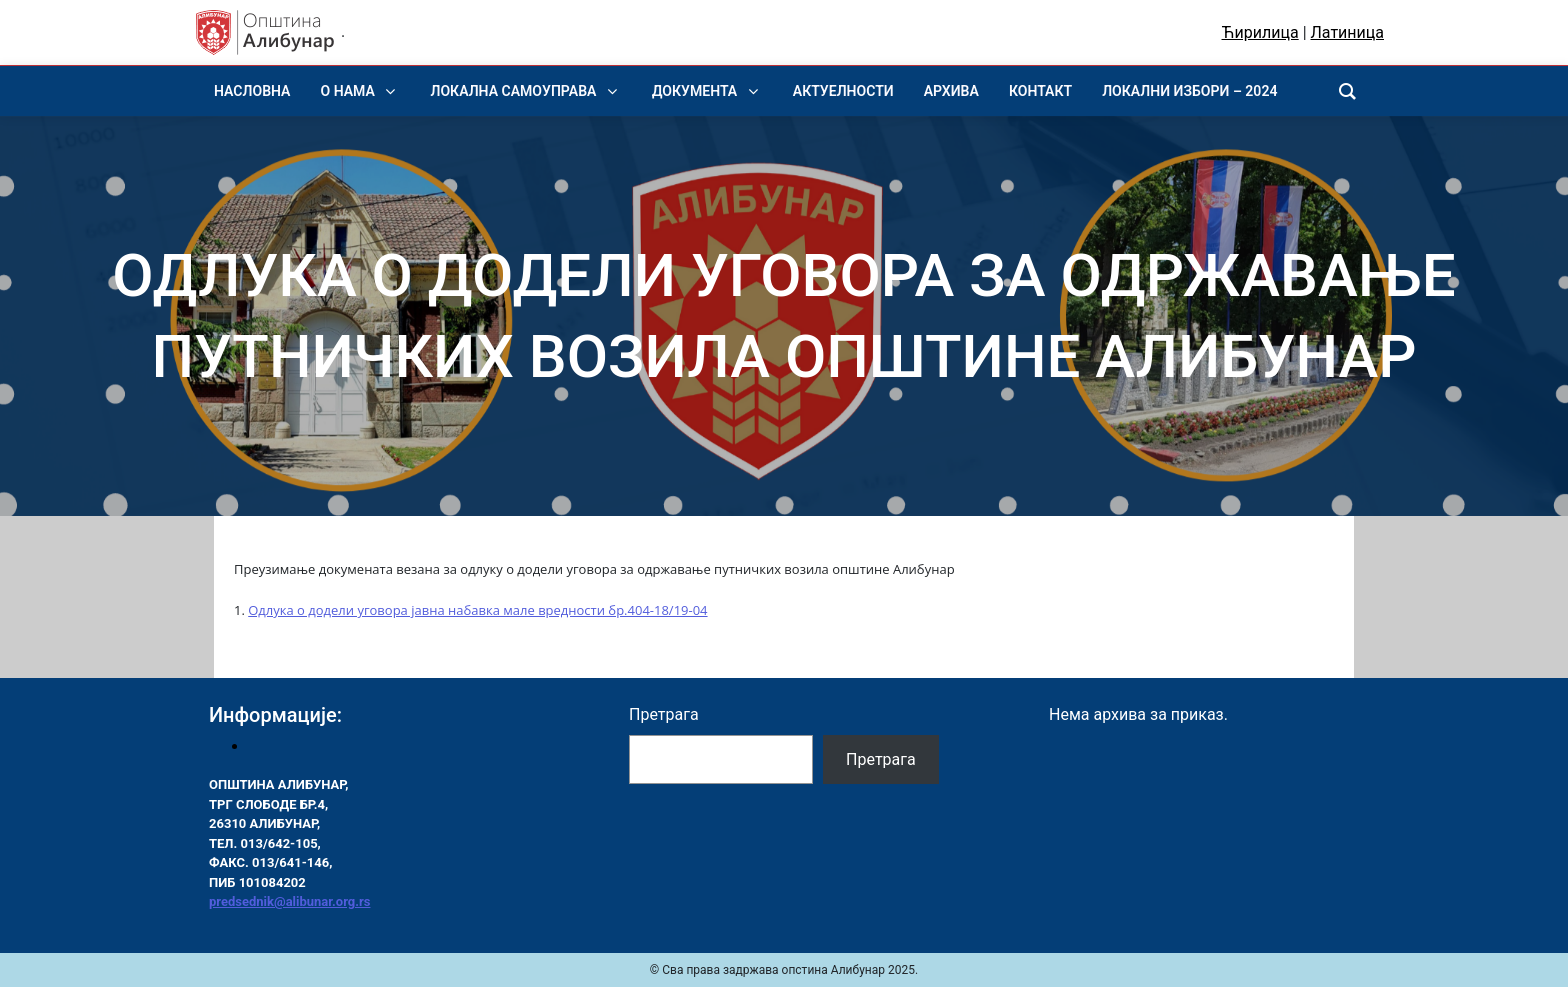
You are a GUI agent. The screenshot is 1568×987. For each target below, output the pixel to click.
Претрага (664, 714)
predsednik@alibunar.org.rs (289, 901)
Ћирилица (1260, 32)
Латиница (1347, 32)
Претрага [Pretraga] (881, 759)
